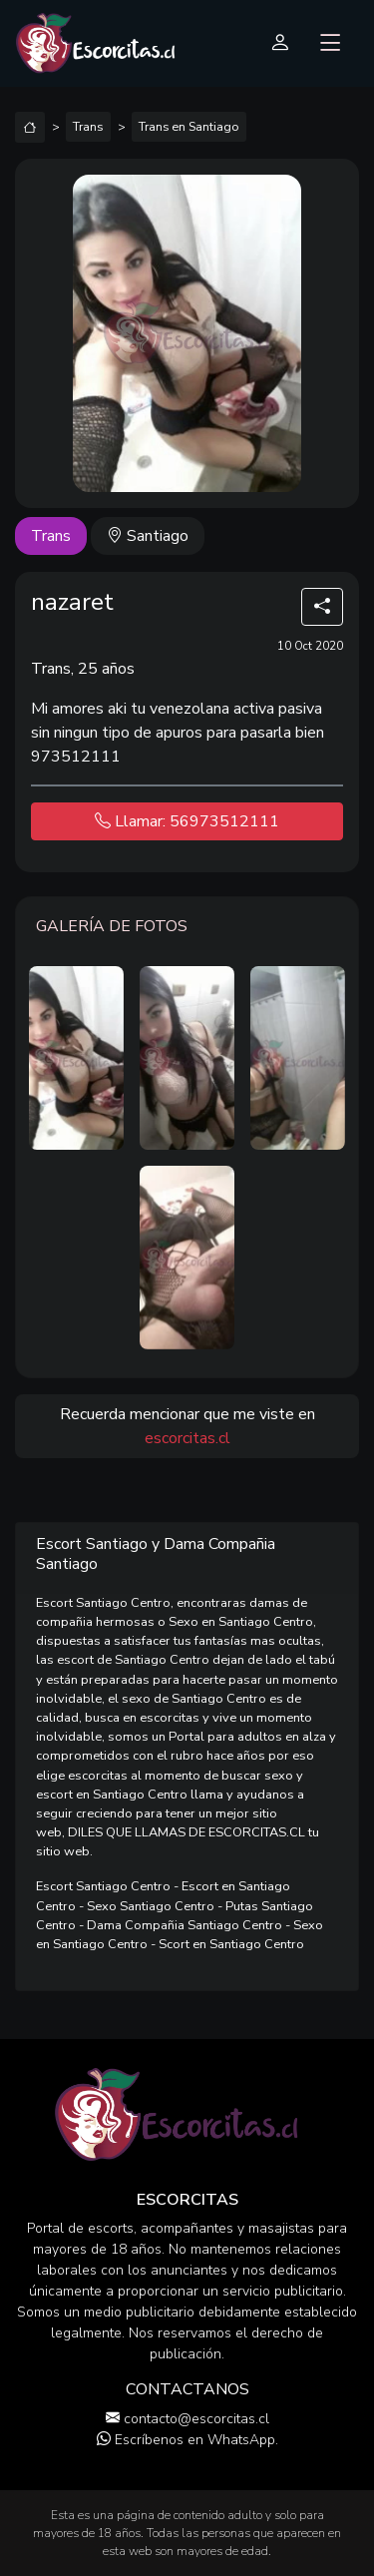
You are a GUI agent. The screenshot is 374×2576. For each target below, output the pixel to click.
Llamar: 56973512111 (187, 821)
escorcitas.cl (187, 1438)
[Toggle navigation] (330, 44)
